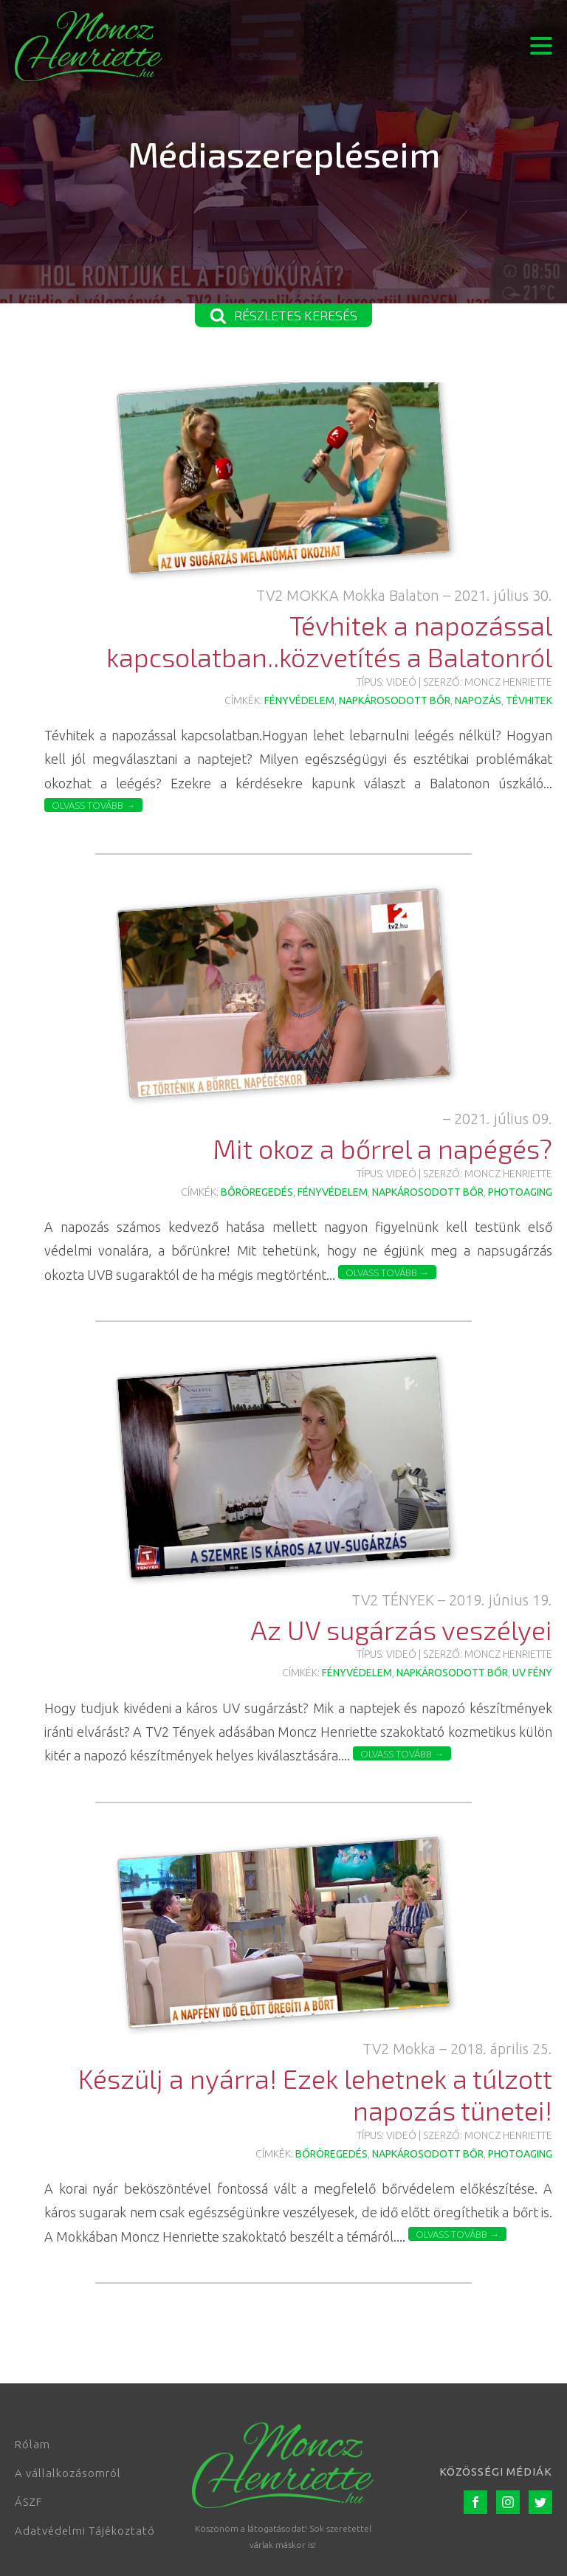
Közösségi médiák (495, 2471)
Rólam (32, 2444)
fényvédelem (299, 700)
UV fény (532, 1672)
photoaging (520, 1192)
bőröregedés (257, 1192)
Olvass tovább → (93, 805)
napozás (478, 700)
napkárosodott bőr (394, 700)
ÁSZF (28, 2502)
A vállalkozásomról (68, 2473)
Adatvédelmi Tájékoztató (85, 2530)
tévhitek (529, 700)
